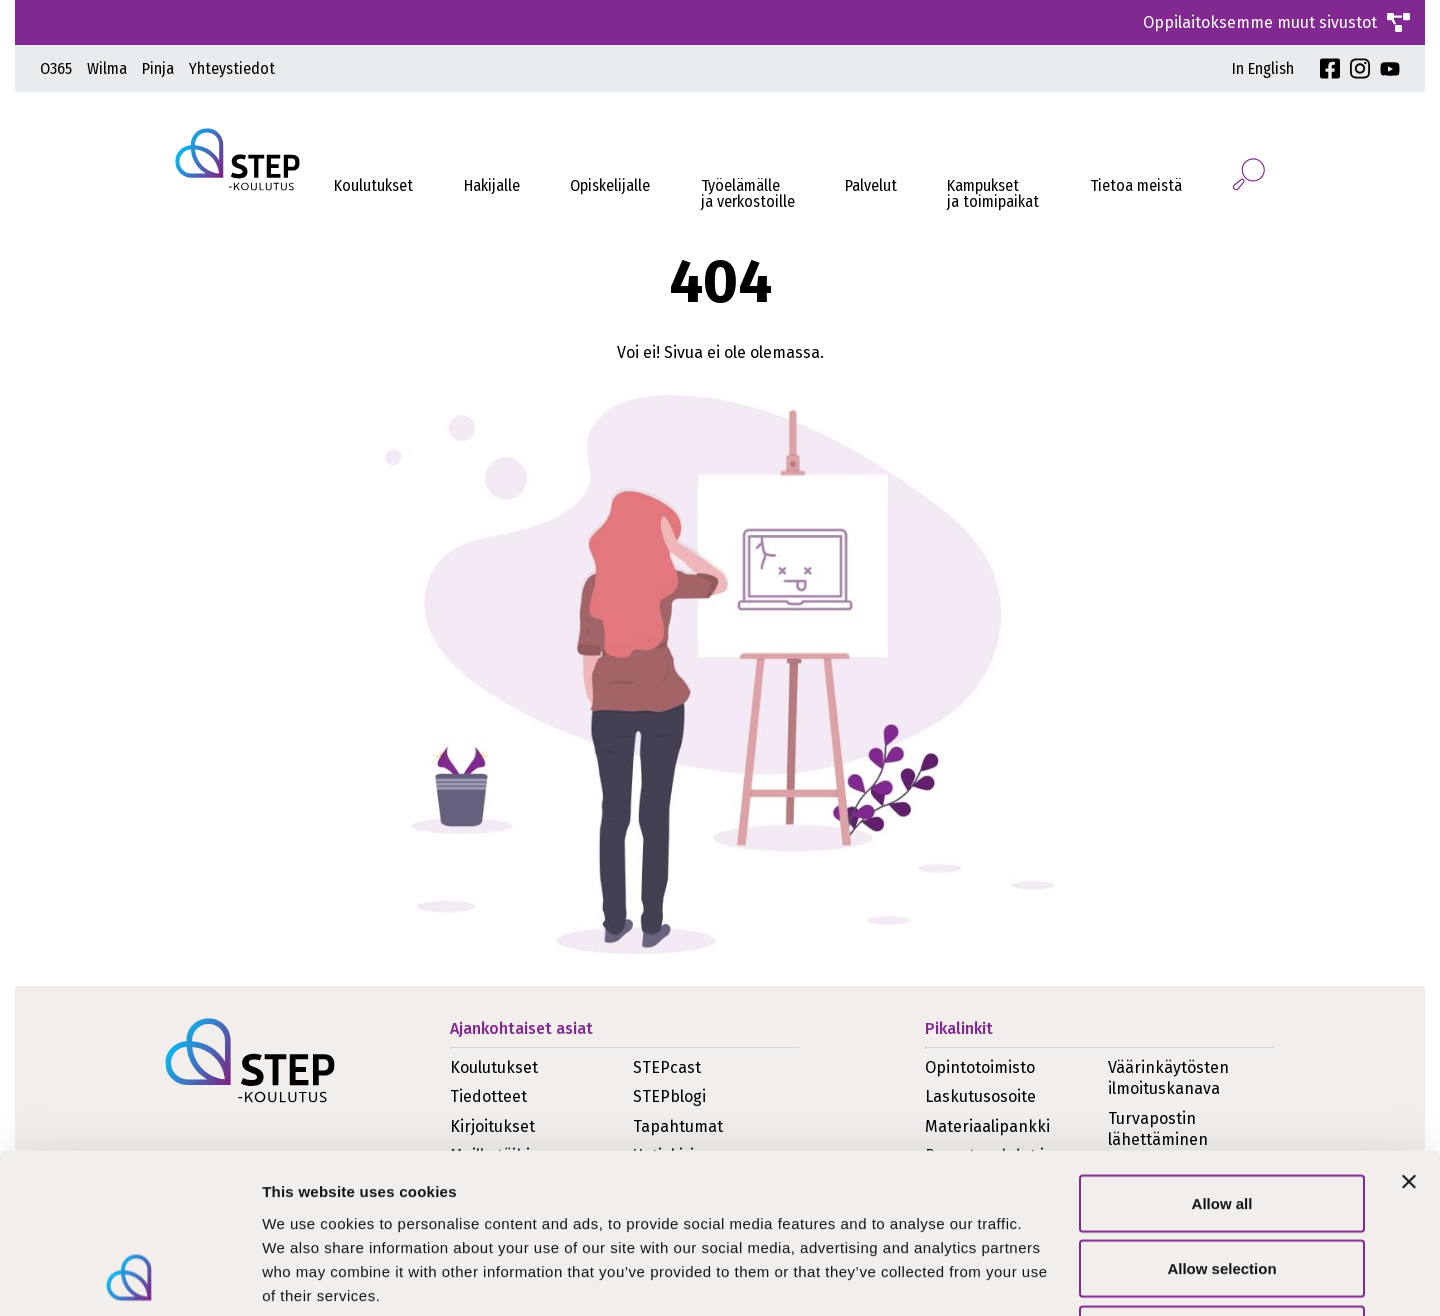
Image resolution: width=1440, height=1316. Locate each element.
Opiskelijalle (610, 185)
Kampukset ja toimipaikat (993, 193)
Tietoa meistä (1136, 185)
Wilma (107, 68)
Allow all (1222, 1053)
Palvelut (871, 185)
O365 (56, 68)
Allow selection (1221, 1119)
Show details (1049, 1276)
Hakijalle (492, 185)
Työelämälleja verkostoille (748, 193)
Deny (1222, 1184)
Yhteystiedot (232, 68)
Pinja (158, 68)
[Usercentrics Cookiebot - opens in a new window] (129, 1277)
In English (1263, 68)
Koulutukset (373, 185)
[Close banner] (1409, 1032)
